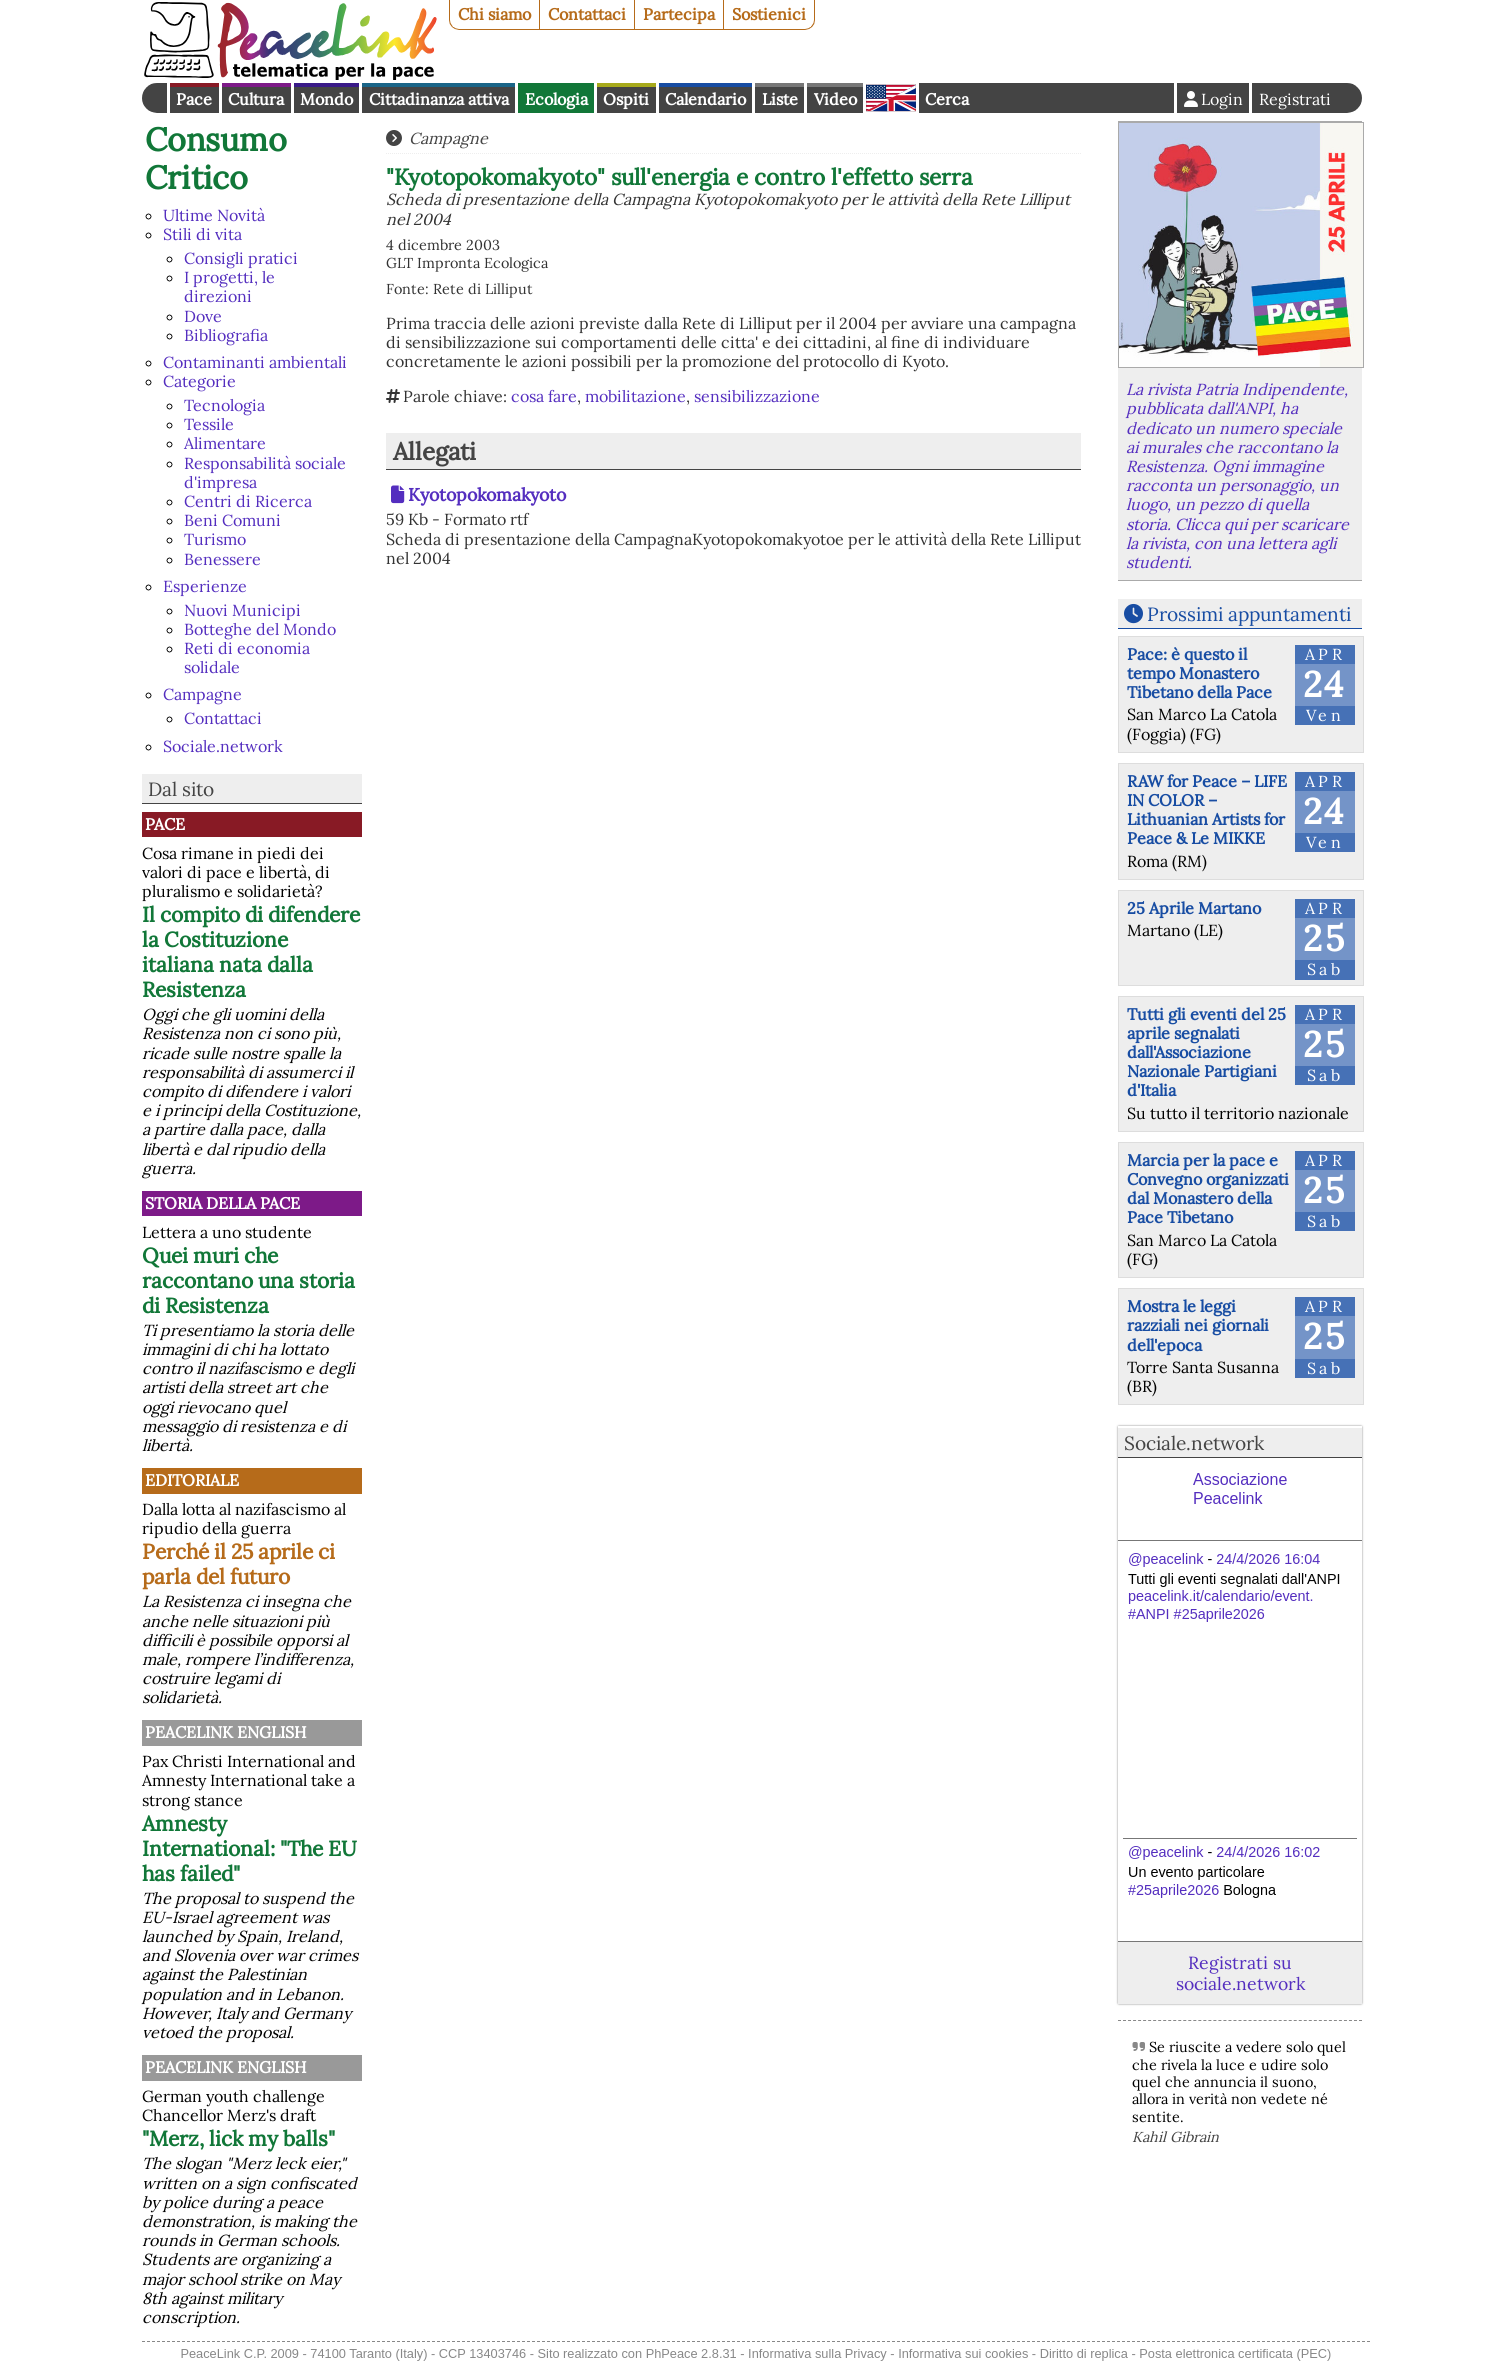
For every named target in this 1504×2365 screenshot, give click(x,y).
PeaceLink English (225, 1732)
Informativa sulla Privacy (817, 2353)
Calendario (705, 99)
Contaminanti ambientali (255, 362)
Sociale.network (223, 746)
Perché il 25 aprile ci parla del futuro (238, 1564)
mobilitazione (635, 396)
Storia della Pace (222, 1203)
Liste (780, 99)
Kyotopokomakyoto (487, 494)
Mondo (326, 99)
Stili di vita (202, 234)
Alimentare (225, 443)
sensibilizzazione (757, 396)
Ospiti (626, 99)
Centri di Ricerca (248, 501)
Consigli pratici (241, 258)
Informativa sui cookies (963, 2353)
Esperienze (205, 586)
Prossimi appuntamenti (1249, 614)
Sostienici (769, 14)
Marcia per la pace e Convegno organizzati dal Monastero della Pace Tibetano (1208, 1189)
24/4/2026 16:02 (1268, 1852)
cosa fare (544, 396)
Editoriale (192, 1480)
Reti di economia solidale (247, 657)
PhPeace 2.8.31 (691, 2353)
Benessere (222, 559)
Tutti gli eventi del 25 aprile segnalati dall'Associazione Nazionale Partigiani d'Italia (1206, 1052)
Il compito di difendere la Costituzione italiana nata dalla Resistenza (251, 952)
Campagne (202, 694)
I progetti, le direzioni (229, 286)
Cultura (256, 99)
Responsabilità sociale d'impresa (265, 472)
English (891, 98)
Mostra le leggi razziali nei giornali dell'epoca (1198, 1325)
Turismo (215, 539)
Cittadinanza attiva (439, 99)
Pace (194, 99)
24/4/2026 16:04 (1268, 1559)
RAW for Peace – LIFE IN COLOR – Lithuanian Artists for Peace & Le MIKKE (1207, 810)
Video (835, 99)
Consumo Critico (216, 158)
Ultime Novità (214, 215)
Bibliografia (226, 335)
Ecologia (556, 99)
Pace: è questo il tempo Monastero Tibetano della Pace (1199, 673)
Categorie (199, 381)
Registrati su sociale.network (1240, 1973)
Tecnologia (224, 405)
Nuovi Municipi (242, 610)
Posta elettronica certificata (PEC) (1235, 2353)
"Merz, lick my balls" (238, 2138)
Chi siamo (494, 14)
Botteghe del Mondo (260, 629)
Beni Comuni (232, 520)
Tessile (209, 424)
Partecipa (679, 14)
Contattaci (587, 14)
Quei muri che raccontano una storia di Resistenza (248, 1280)
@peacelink (1165, 1559)
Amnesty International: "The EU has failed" (249, 1848)
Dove (203, 316)
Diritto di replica (1084, 2353)
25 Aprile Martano (1194, 908)
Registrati (1295, 99)
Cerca (947, 99)
